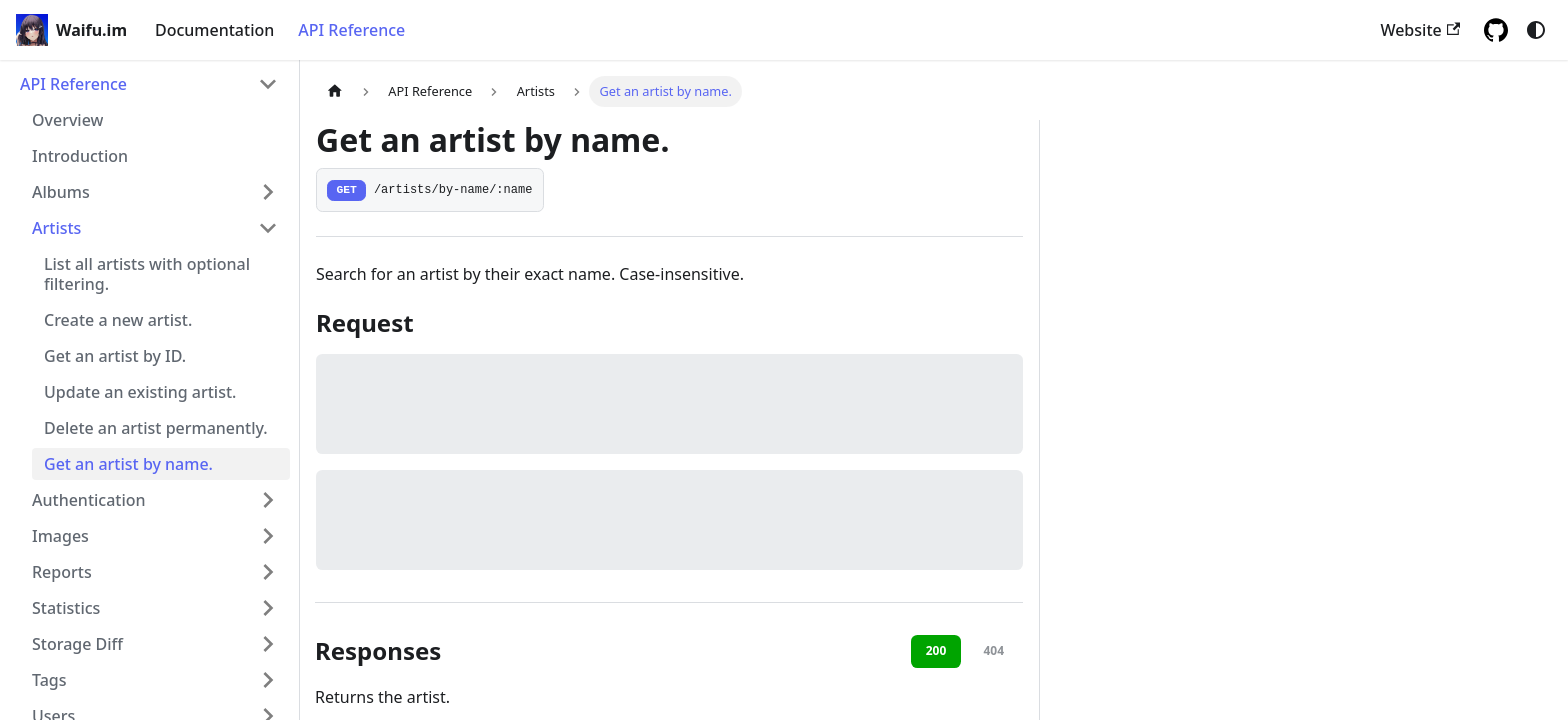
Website (1420, 30)
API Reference (351, 30)
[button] (155, 192)
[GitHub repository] (1496, 30)
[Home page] (335, 91)
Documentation (214, 30)
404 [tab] (993, 650)
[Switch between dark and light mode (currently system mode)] (1536, 30)
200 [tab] (936, 650)
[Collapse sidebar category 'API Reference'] (268, 84)
